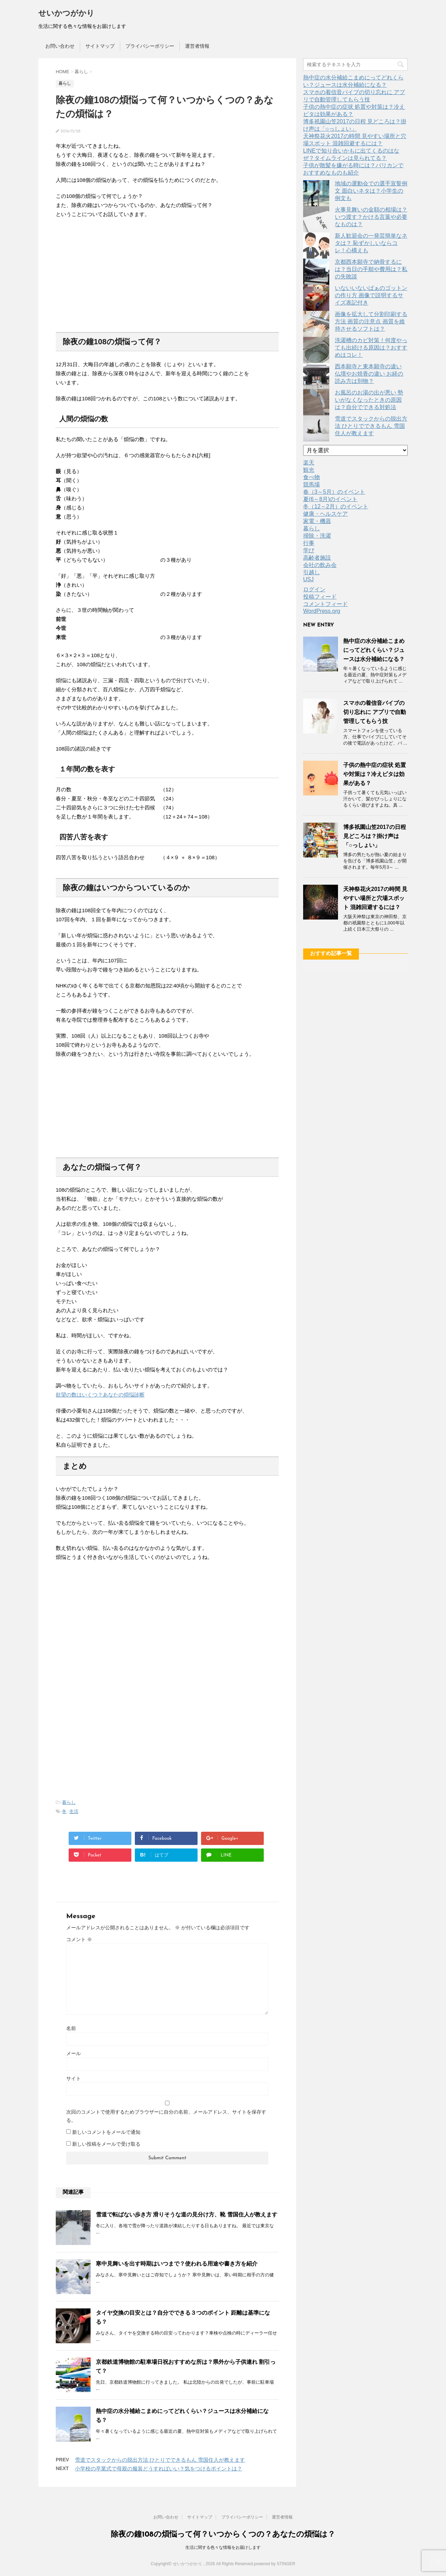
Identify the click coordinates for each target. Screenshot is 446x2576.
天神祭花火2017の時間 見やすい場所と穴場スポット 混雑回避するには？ (375, 898)
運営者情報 (197, 46)
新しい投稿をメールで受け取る (106, 2144)
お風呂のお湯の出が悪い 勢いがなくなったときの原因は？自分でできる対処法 (369, 400)
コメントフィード (325, 604)
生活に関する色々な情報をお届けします (223, 2547)
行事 (308, 543)
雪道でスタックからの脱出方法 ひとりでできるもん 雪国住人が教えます (160, 2460)
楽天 (308, 463)
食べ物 (311, 477)
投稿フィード (320, 597)
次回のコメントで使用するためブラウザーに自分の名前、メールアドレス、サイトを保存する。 (166, 2116)
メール (73, 2053)
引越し (311, 572)
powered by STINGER (274, 2563)
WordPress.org (321, 611)
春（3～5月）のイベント (334, 492)
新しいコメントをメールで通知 (106, 2132)
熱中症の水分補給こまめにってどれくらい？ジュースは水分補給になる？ (374, 650)
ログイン (314, 589)
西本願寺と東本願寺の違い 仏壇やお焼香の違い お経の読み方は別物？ (369, 373)
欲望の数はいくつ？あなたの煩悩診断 (100, 1395)
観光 (308, 470)
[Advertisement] (167, 269)
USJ (308, 579)
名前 (71, 2028)
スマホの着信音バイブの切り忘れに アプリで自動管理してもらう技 (374, 712)
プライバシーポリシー (149, 46)
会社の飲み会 (320, 565)
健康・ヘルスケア (325, 514)
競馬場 (311, 484)
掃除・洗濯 (317, 536)
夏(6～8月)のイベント (330, 499)
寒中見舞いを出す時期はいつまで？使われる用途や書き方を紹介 (176, 2264)
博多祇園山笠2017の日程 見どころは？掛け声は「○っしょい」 (374, 836)
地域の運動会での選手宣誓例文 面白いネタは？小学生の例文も (371, 190)
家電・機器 (317, 521)
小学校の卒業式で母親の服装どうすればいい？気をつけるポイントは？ (158, 2468)
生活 (73, 1811)
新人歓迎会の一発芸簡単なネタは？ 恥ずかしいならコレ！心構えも (371, 243)
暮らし (69, 1802)
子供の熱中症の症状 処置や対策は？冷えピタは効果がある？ (374, 774)
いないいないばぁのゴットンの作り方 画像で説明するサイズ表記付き (371, 295)
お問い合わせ (60, 46)
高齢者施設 (317, 558)
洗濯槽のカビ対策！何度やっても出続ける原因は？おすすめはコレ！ (371, 347)
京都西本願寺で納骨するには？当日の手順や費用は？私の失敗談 (371, 269)
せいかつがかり (66, 14)
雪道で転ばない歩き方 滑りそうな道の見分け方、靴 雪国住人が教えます (186, 2214)
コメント (79, 1939)
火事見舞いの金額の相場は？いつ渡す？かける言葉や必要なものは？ (371, 217)
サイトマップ (100, 46)
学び (308, 550)
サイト (73, 2078)
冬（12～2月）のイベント (335, 506)
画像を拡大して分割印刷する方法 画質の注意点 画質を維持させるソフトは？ (371, 321)
